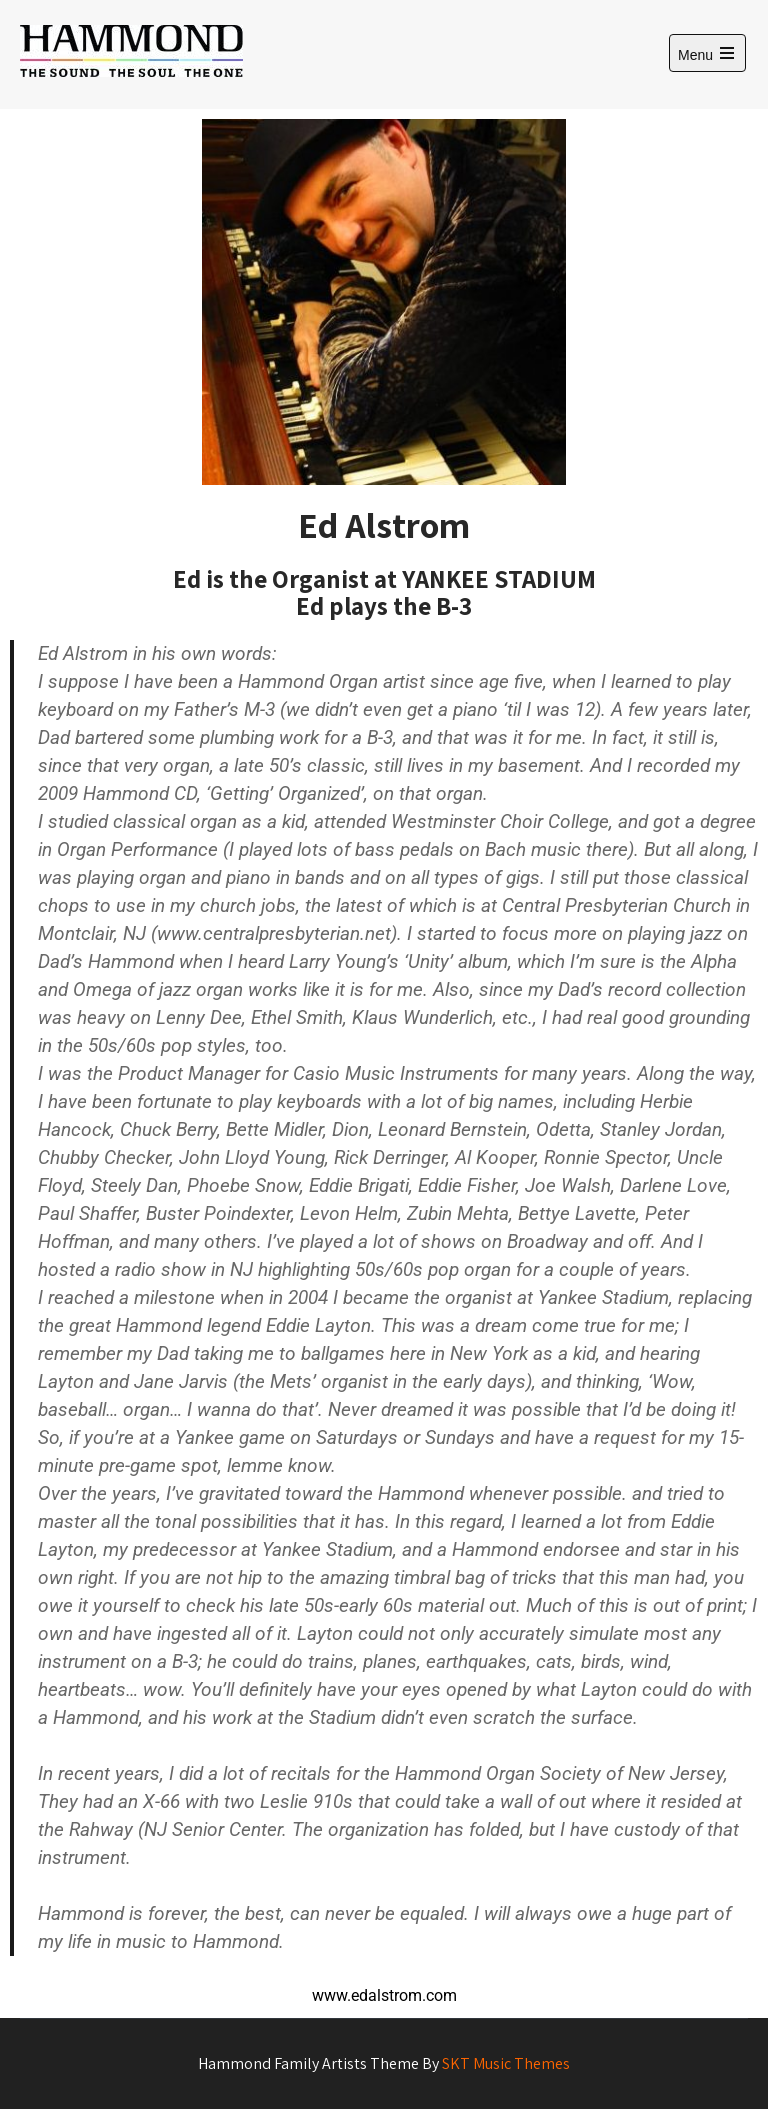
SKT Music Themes (506, 2063)
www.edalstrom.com (384, 1995)
